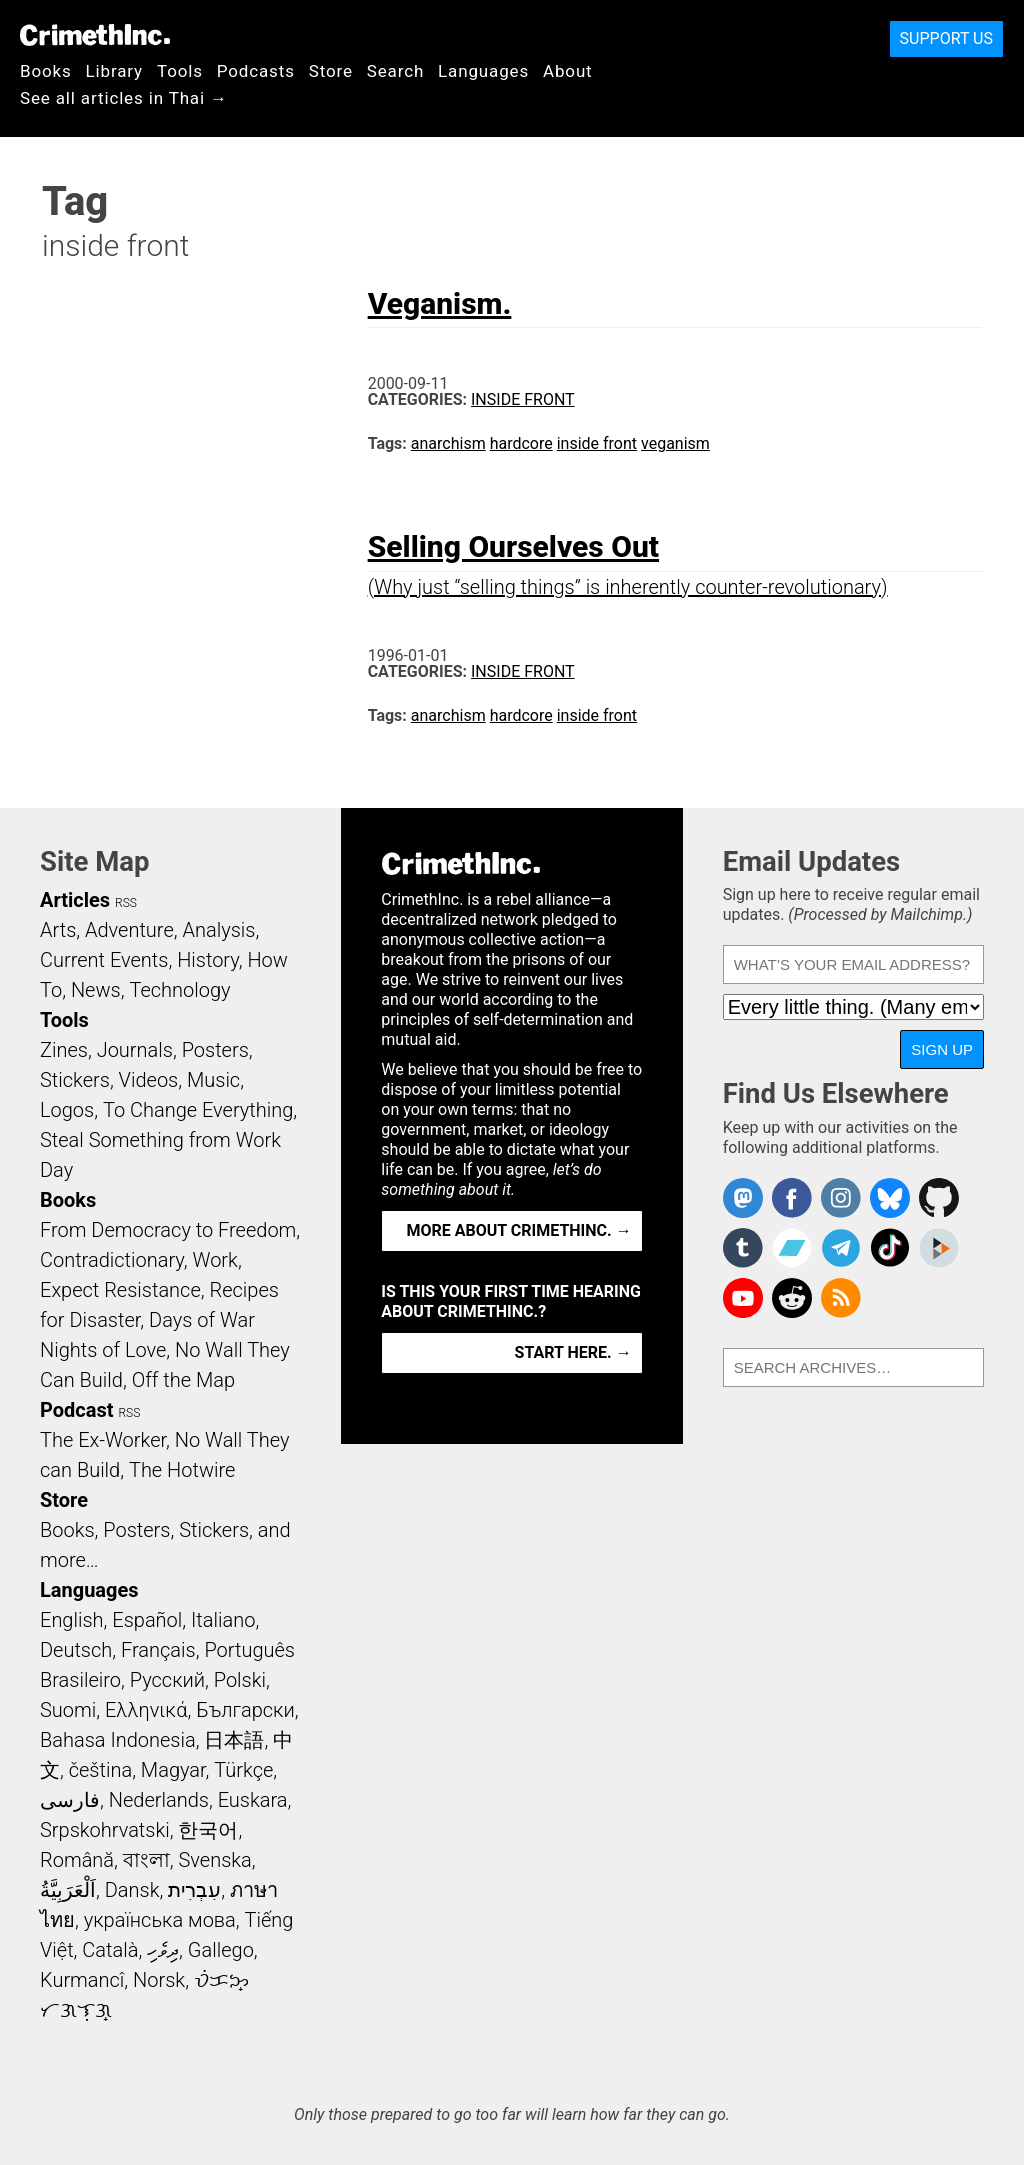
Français (158, 1650)
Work (215, 1260)
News (96, 990)
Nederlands (159, 1800)
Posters (215, 1050)
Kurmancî (82, 1980)
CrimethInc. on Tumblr (743, 1248)
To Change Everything (198, 1110)
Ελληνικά (146, 1710)
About (568, 71)
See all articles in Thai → (124, 98)
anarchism (448, 443)
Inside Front (523, 399)
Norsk (159, 1980)
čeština (100, 1770)
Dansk (132, 1890)
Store (331, 71)
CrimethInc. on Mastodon (743, 1198)
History (208, 960)
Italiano (223, 1620)
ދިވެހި (163, 1950)
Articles (75, 900)
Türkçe (243, 1770)
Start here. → (573, 1352)
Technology (179, 990)
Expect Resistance (120, 1290)
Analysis (218, 930)
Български (245, 1710)
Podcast (76, 1410)
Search (395, 71)
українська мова (160, 1920)
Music (213, 1080)
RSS (126, 903)
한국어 (208, 1830)
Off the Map (183, 1380)
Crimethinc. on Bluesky (890, 1198)
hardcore (521, 443)
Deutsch (76, 1650)
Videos (149, 1080)
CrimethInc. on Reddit (792, 1298)
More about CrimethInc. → (519, 1230)
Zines (64, 1050)
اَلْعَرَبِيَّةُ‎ (68, 1890)
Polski (240, 1680)
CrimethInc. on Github (939, 1198)
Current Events (104, 960)
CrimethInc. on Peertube (939, 1248)
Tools (180, 71)
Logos (67, 1110)
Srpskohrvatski (105, 1830)
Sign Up (942, 1049)
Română (77, 1860)
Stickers (75, 1080)
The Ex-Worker (103, 1440)
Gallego (221, 1950)
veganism (675, 443)
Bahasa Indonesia (118, 1740)
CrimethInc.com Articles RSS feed (841, 1298)
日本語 (234, 1740)
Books (46, 71)
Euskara (253, 1800)
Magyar (173, 1770)
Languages (483, 71)
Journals (135, 1050)
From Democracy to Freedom (168, 1230)
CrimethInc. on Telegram (841, 1248)
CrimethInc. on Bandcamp (792, 1248)
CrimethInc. (95, 35)
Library (114, 71)
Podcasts (256, 71)
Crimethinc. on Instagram (841, 1198)
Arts (58, 930)
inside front (597, 443)
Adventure (129, 930)
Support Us (946, 38)
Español (147, 1620)
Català (110, 1950)
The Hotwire (182, 1470)
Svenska (215, 1860)
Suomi (68, 1710)
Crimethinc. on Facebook (792, 1198)
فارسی (70, 1800)
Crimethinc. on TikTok (890, 1248)
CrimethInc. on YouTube (743, 1298)
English (72, 1620)
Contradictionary (112, 1260)
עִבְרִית (194, 1890)
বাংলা (146, 1860)
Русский (167, 1680)
